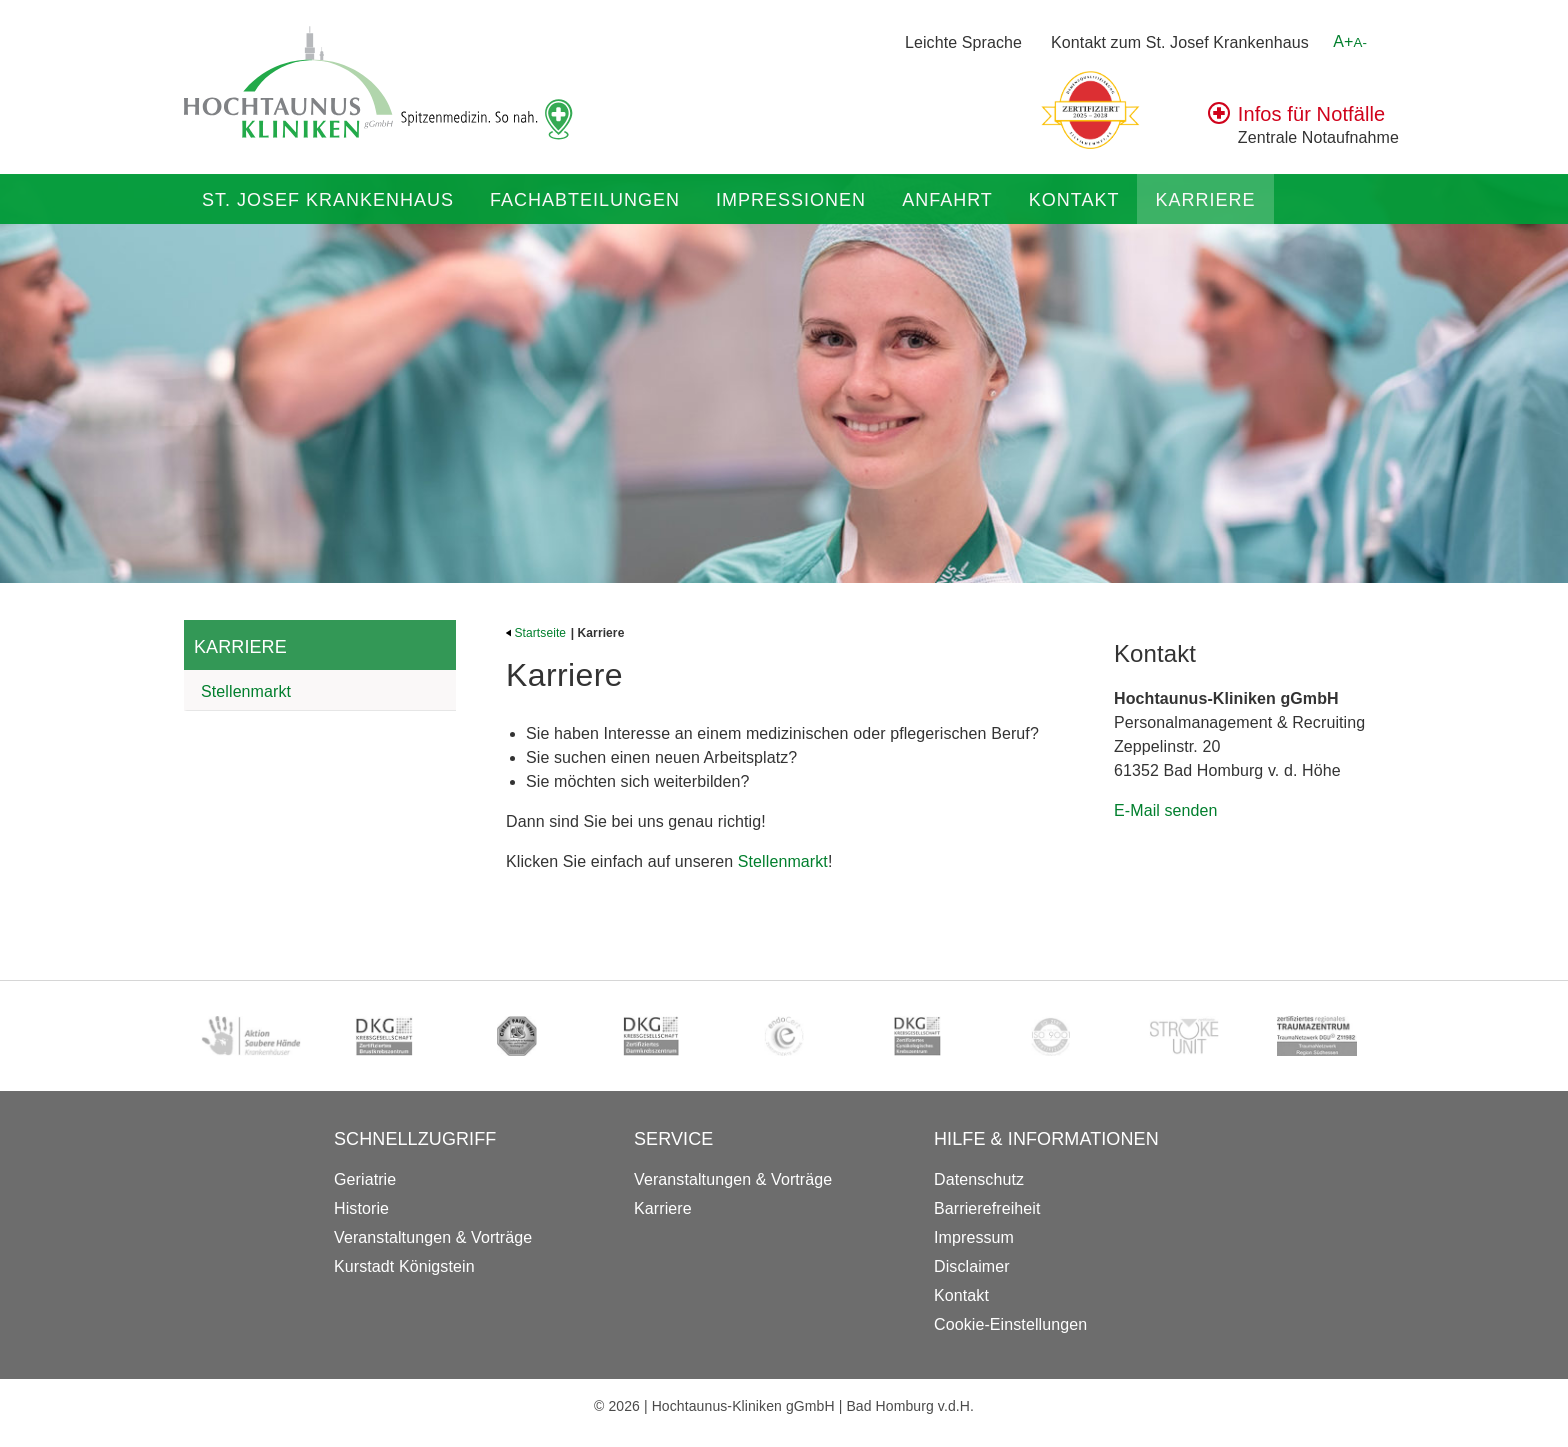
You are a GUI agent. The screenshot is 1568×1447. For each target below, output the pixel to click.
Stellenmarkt (246, 691)
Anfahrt (947, 200)
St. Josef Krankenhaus (328, 200)
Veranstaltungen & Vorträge (433, 1237)
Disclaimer (972, 1266)
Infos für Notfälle (1311, 114)
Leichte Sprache (963, 42)
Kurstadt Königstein (404, 1266)
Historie (361, 1208)
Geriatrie (365, 1179)
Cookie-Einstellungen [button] (1010, 1324)
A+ (1350, 41)
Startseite (536, 633)
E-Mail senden (1166, 810)
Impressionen (791, 200)
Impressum (974, 1237)
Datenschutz (979, 1179)
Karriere (1205, 200)
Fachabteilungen (585, 200)
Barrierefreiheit (987, 1208)
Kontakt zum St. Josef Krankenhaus (1180, 42)
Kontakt (1074, 200)
